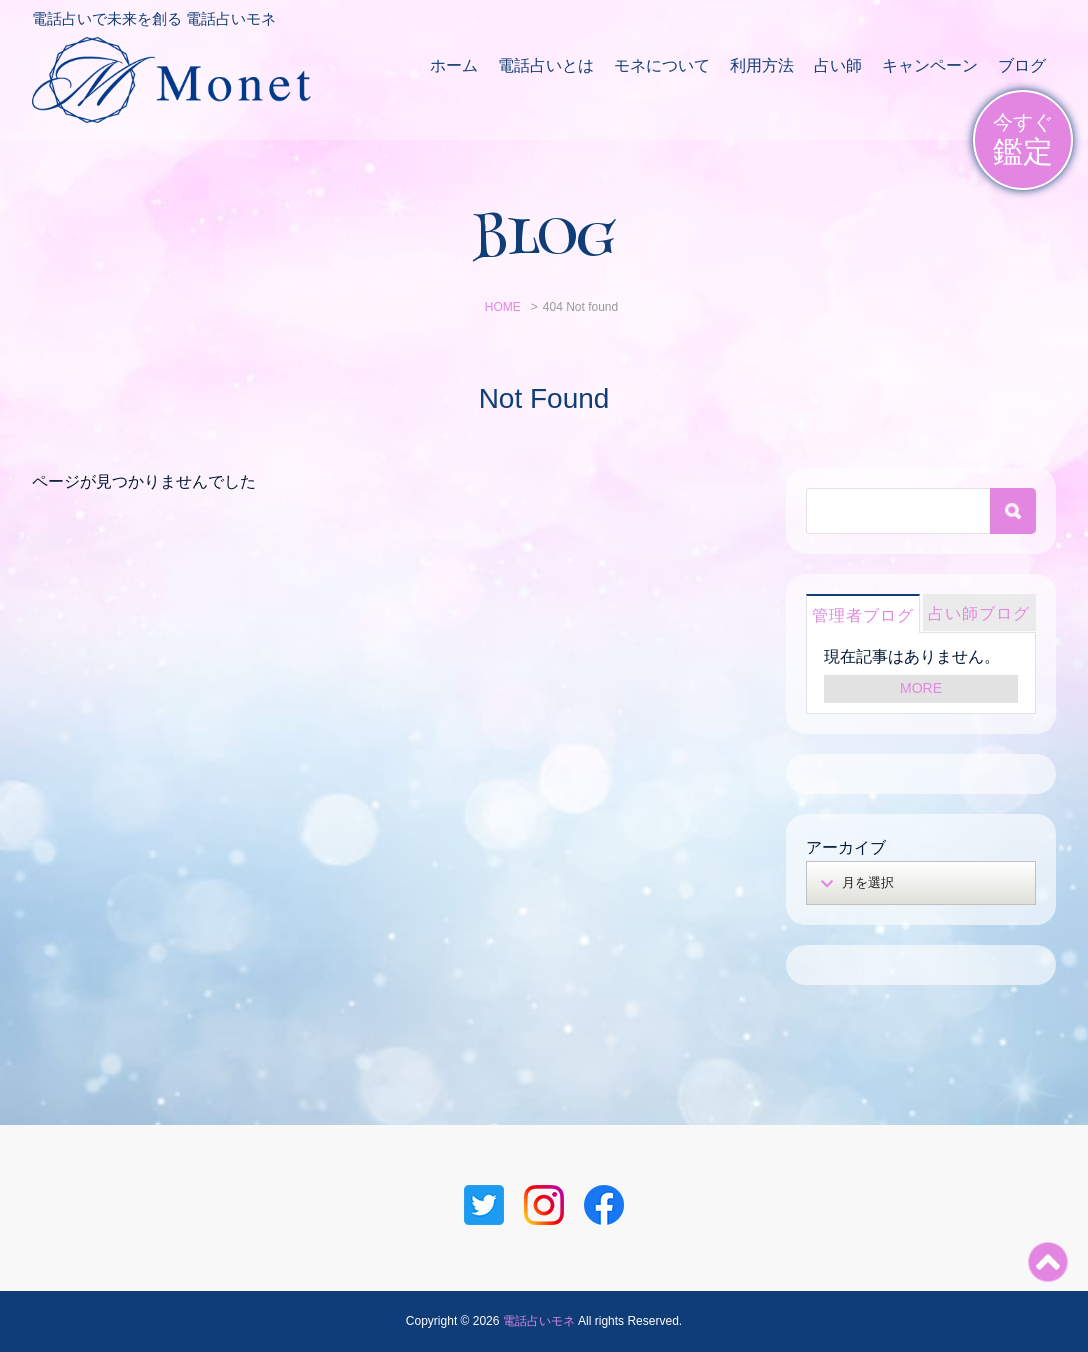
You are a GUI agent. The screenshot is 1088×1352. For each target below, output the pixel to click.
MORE (921, 688)
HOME (503, 307)
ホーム (454, 65)
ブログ (1022, 65)
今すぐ (1023, 140)
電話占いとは (546, 65)
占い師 (838, 65)
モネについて (662, 65)
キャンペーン (930, 65)
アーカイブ (846, 847)
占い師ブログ (979, 613)
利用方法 (762, 65)
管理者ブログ (863, 615)
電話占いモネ (539, 1321)
